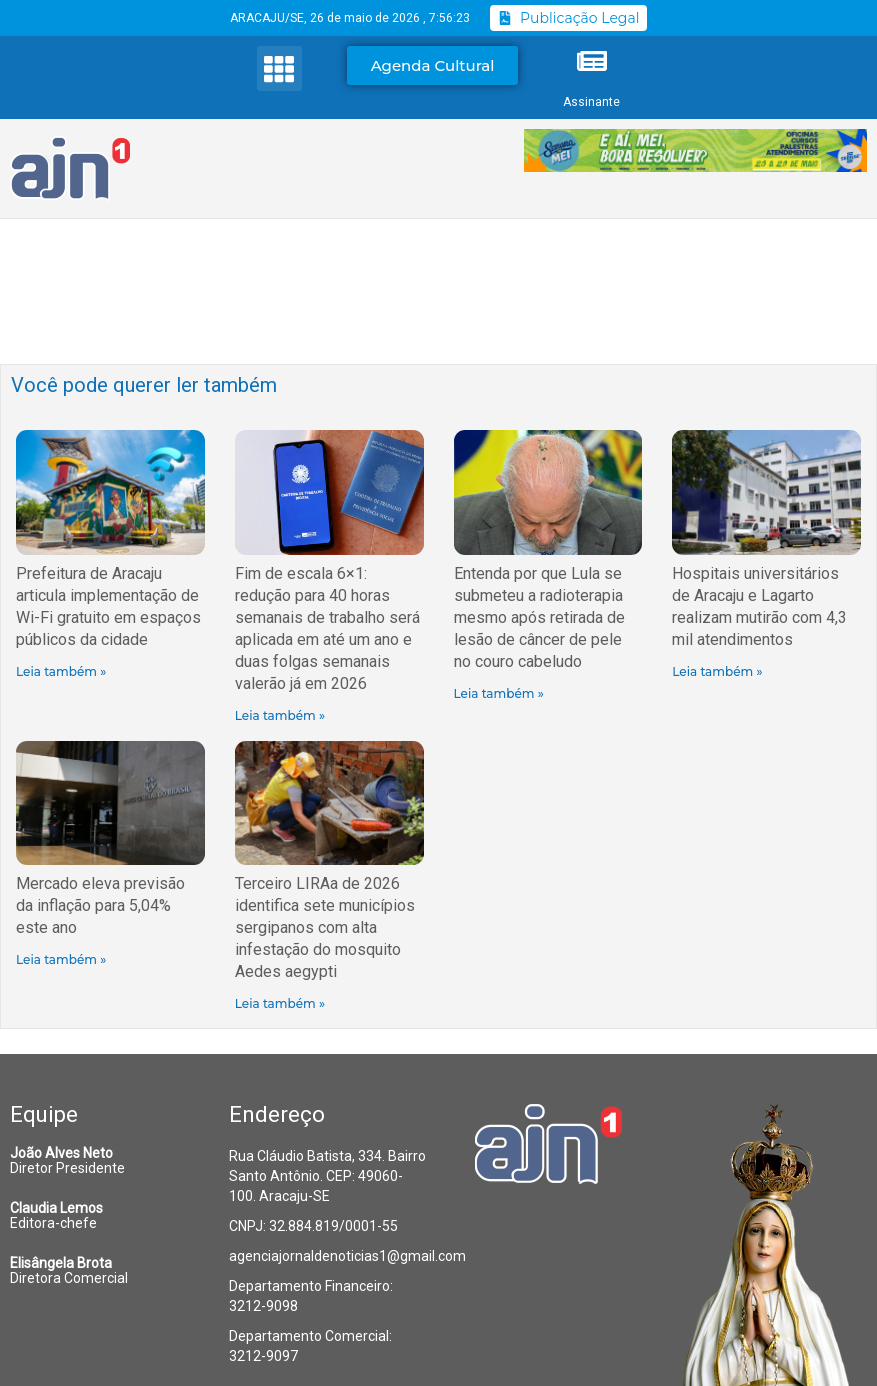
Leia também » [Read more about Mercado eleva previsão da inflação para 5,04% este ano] (61, 959)
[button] (279, 68)
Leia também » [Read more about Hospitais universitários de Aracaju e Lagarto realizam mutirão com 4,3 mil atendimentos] (717, 671)
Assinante (591, 102)
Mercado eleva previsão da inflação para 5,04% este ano (100, 905)
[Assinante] (592, 61)
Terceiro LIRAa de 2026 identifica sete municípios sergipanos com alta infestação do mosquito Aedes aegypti (325, 927)
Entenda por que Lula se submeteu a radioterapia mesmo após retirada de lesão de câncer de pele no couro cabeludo (539, 617)
